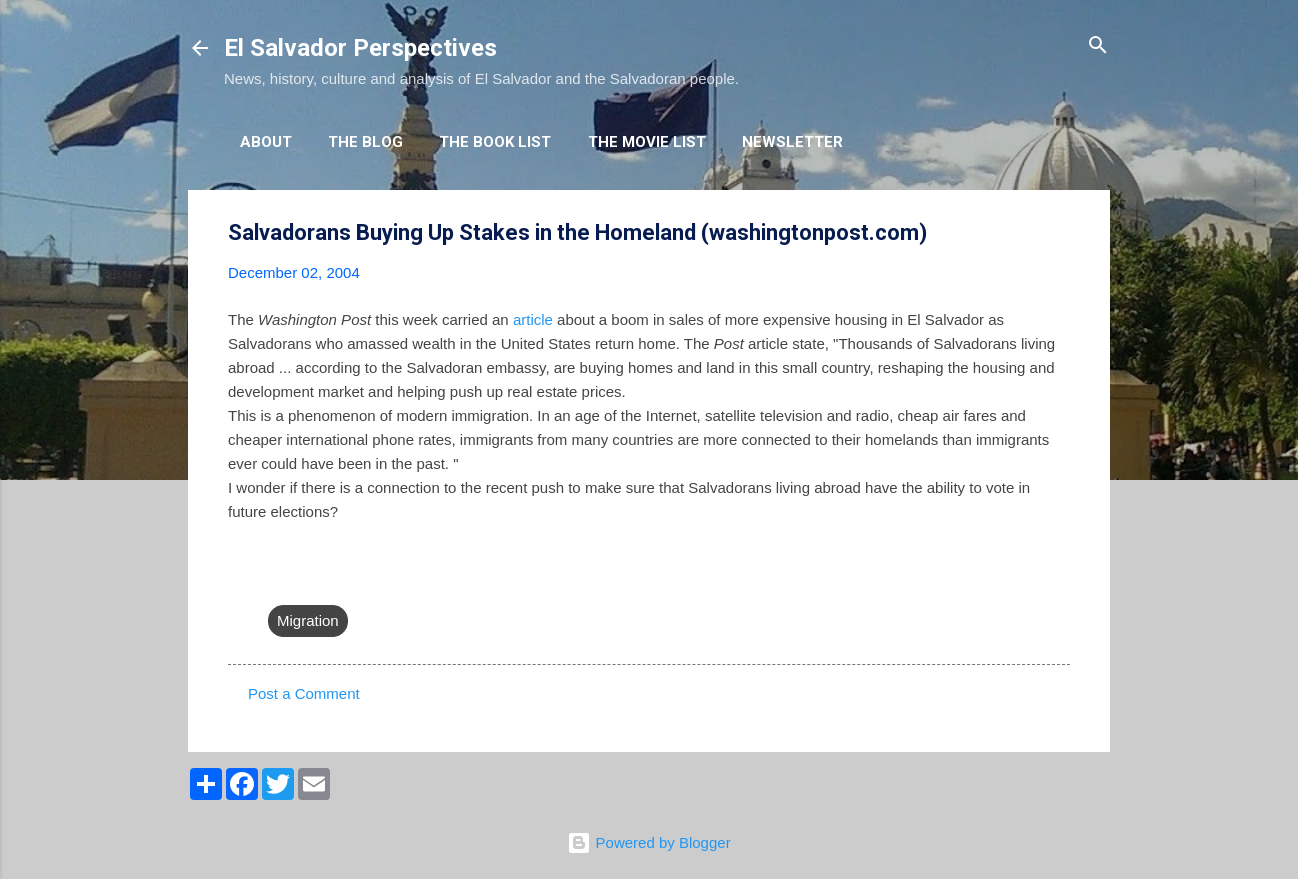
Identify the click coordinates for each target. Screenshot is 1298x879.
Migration (308, 620)
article (533, 319)
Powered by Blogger (648, 842)
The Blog (365, 142)
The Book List (495, 142)
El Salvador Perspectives (360, 48)
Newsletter (792, 142)
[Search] (1098, 46)
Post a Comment (304, 693)
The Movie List (647, 142)
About (266, 142)
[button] (1058, 233)
